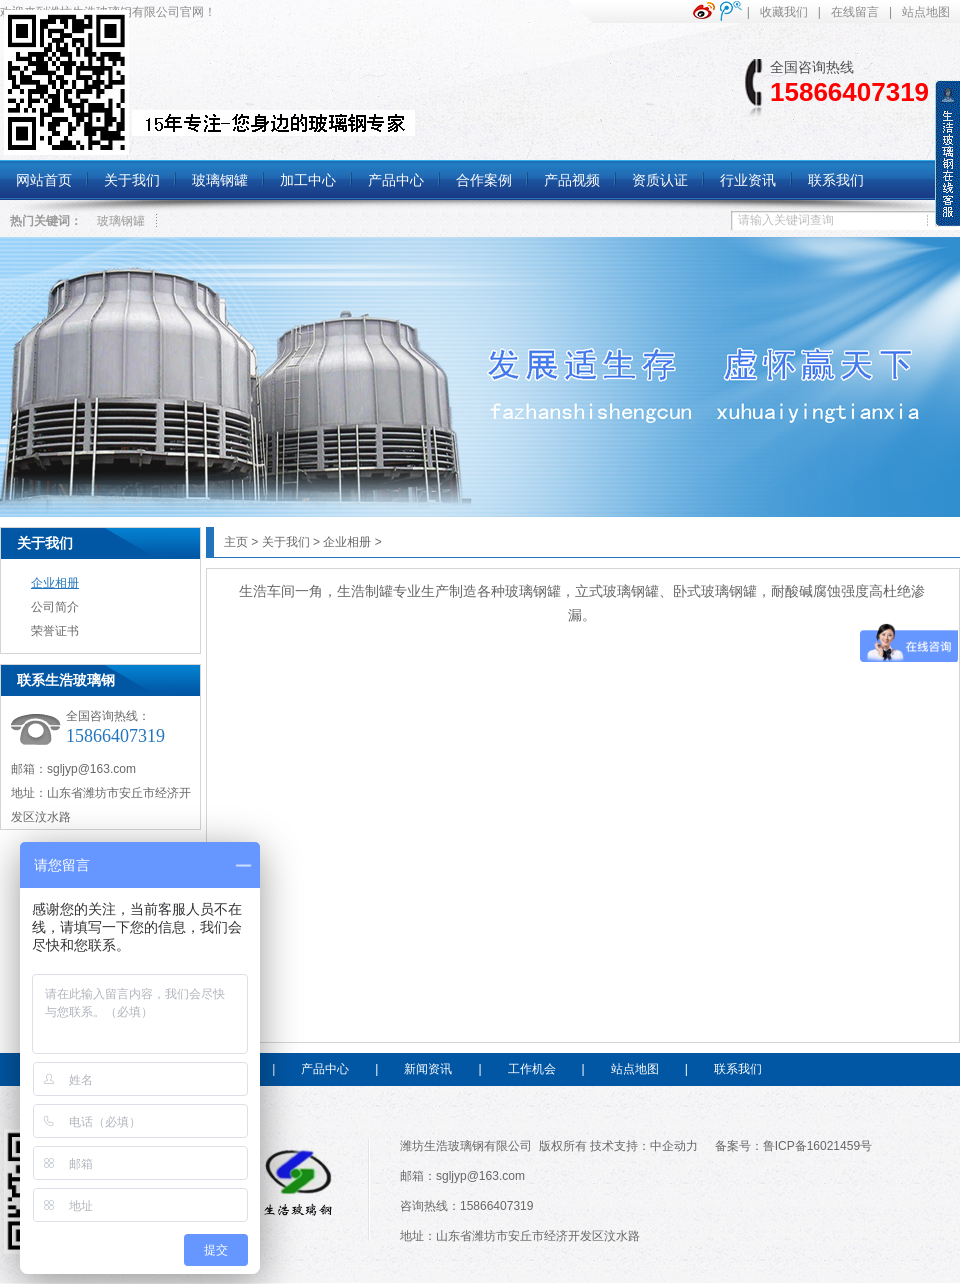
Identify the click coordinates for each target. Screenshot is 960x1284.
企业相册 (55, 583)
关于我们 (45, 543)
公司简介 (55, 607)
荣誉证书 (55, 631)
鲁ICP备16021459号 (817, 1146)
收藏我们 (784, 12)
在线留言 (855, 12)
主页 (236, 542)
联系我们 (738, 1069)
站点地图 (926, 12)
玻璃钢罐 (121, 221)
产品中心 (325, 1069)
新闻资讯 (428, 1069)
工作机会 (532, 1069)
